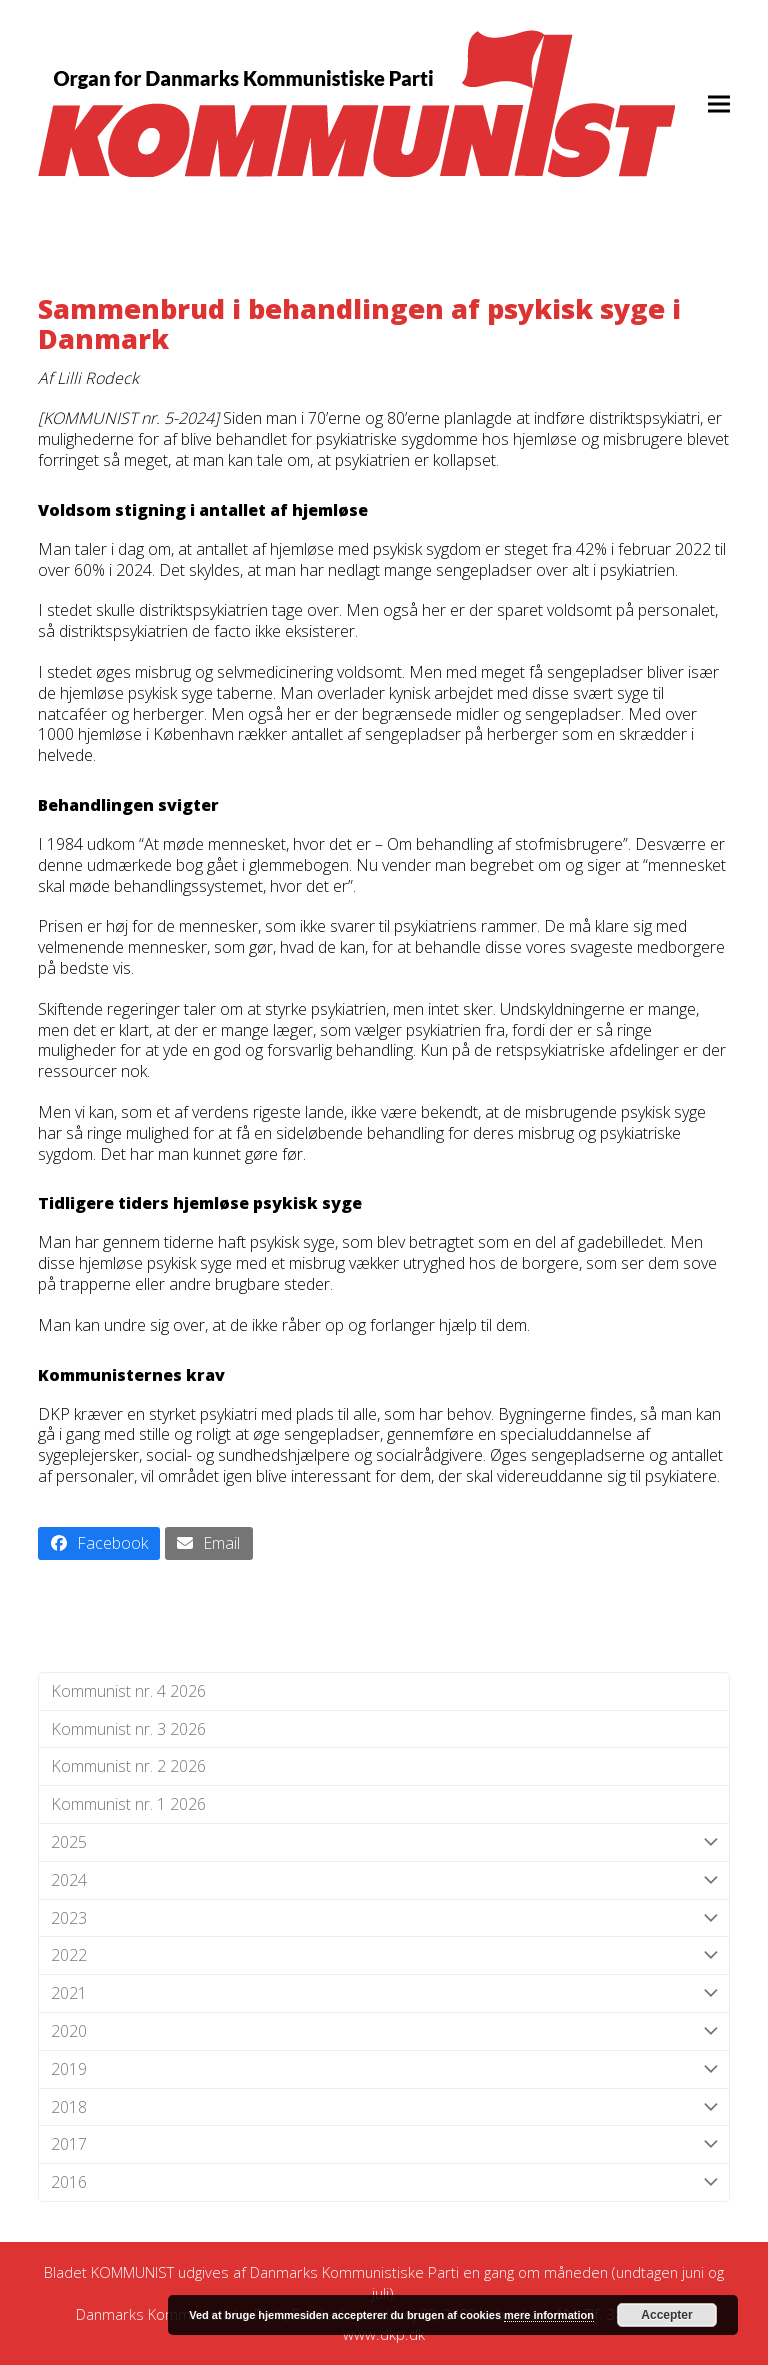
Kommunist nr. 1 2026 (128, 1804)
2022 (383, 1955)
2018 (383, 2107)
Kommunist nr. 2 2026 (128, 1766)
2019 (383, 2069)
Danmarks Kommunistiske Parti (354, 2272)
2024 (383, 1880)
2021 (383, 1993)
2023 (383, 1918)
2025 (383, 1842)
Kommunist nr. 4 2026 (128, 1691)
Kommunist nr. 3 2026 (128, 1729)
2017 (383, 2144)
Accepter (666, 2315)
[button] (719, 103)
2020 (383, 2031)
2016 (383, 2182)
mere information (549, 2315)
